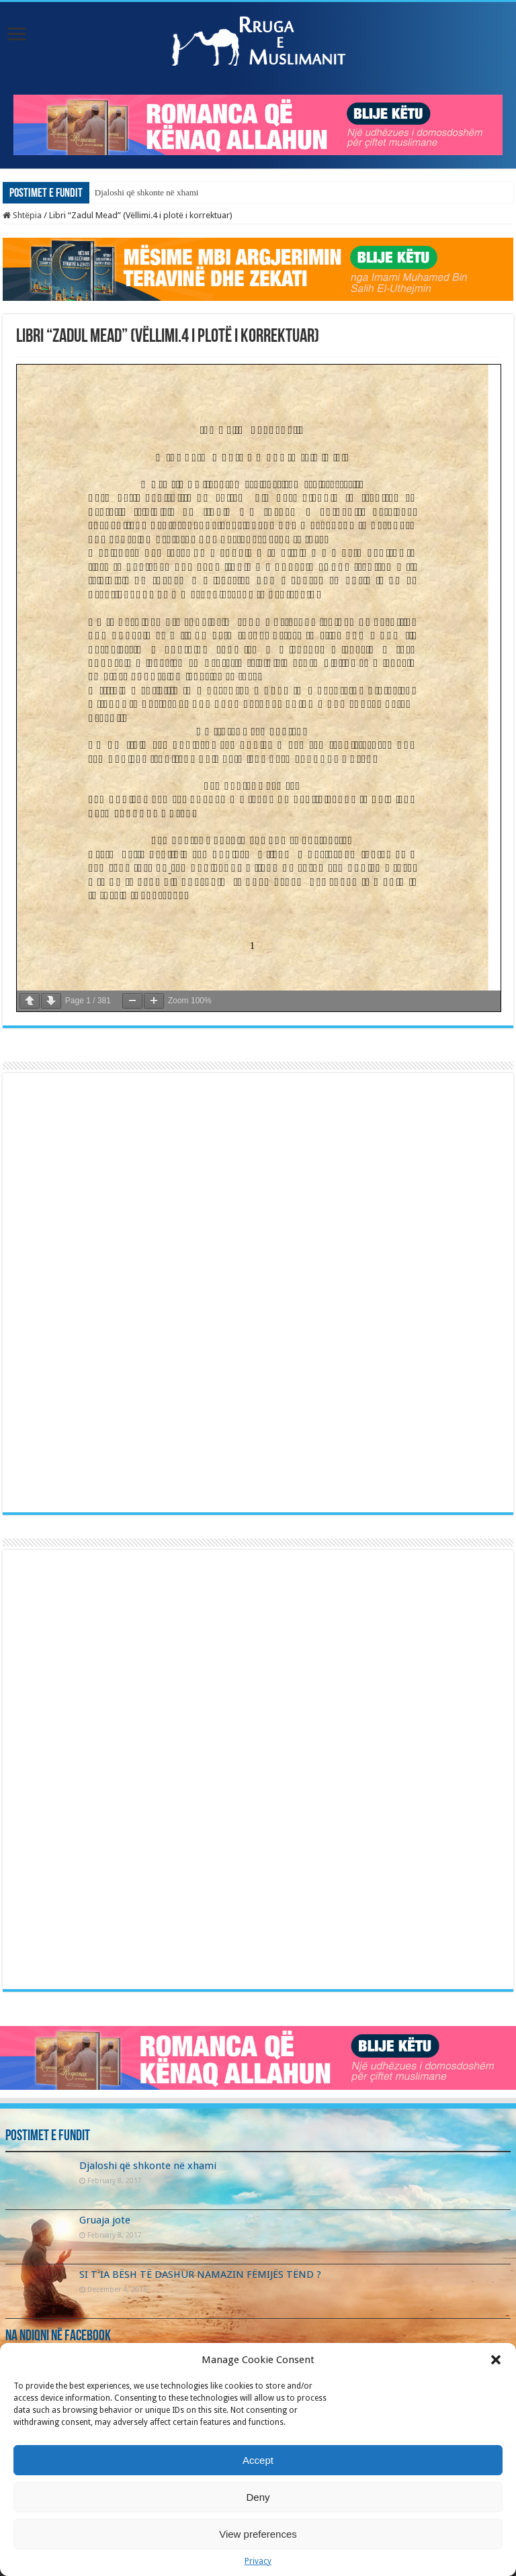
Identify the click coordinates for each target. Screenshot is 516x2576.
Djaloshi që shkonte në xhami (147, 192)
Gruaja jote (104, 2220)
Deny (257, 2497)
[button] (496, 2359)
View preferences (258, 2534)
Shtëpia (22, 215)
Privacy (258, 2561)
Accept (258, 2460)
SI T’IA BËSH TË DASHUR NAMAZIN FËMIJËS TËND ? (200, 2274)
